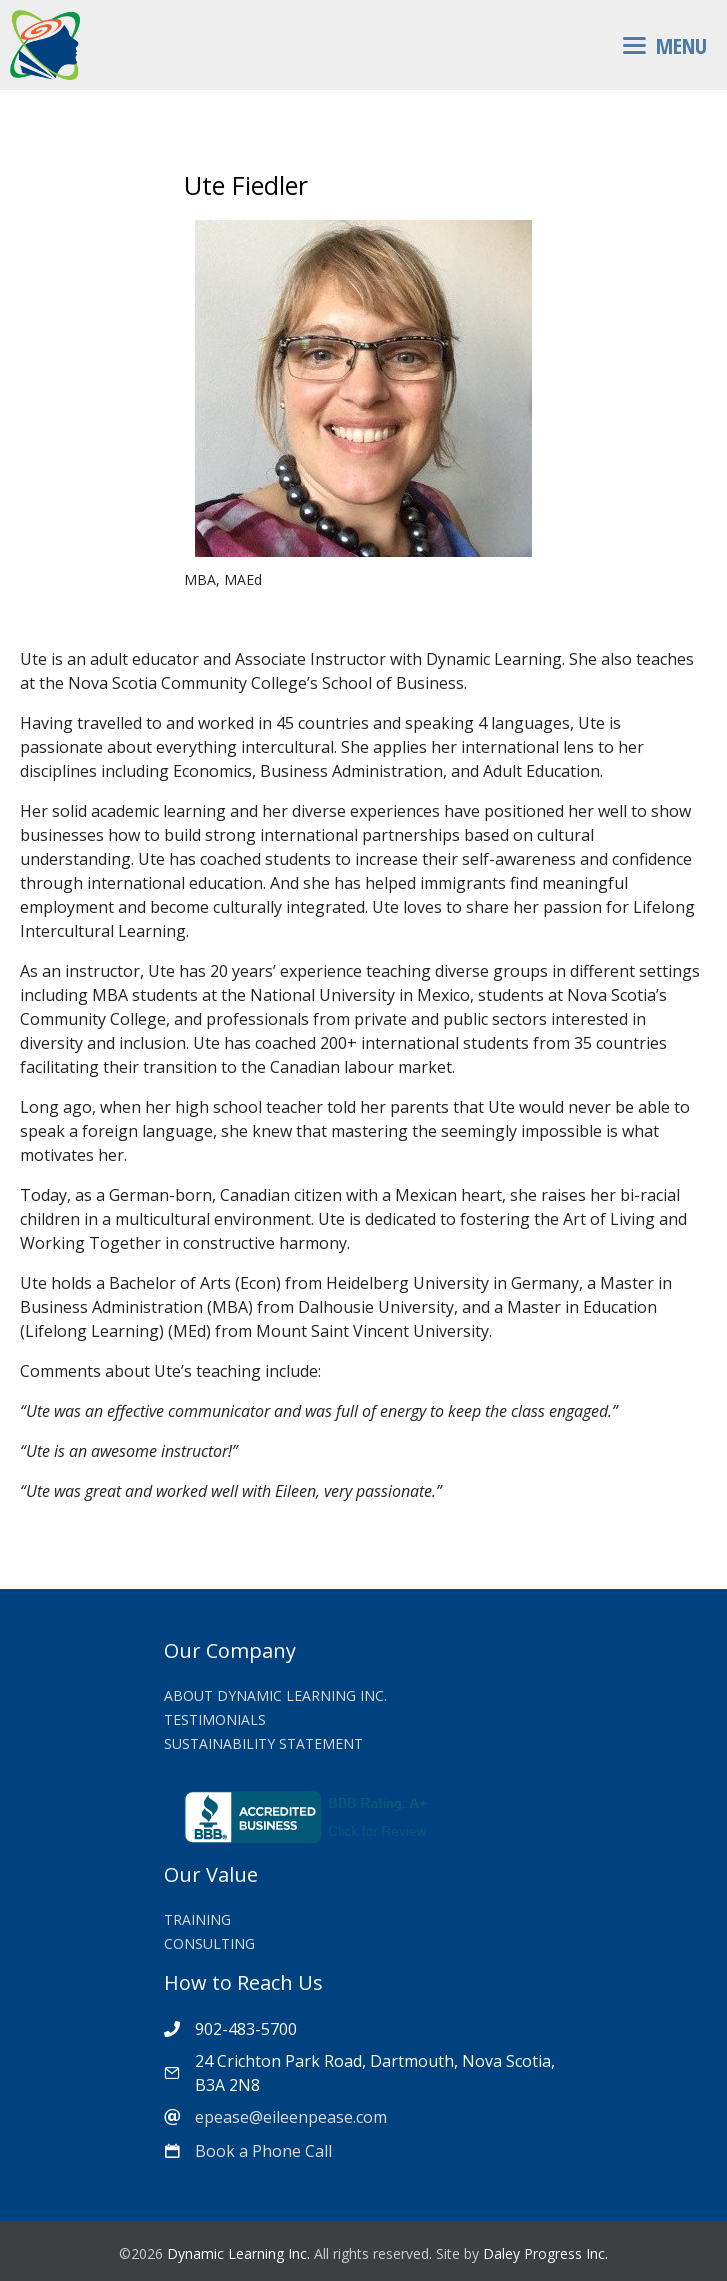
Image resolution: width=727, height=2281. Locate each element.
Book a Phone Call (263, 2151)
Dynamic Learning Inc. (238, 2253)
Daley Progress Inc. (545, 2253)
